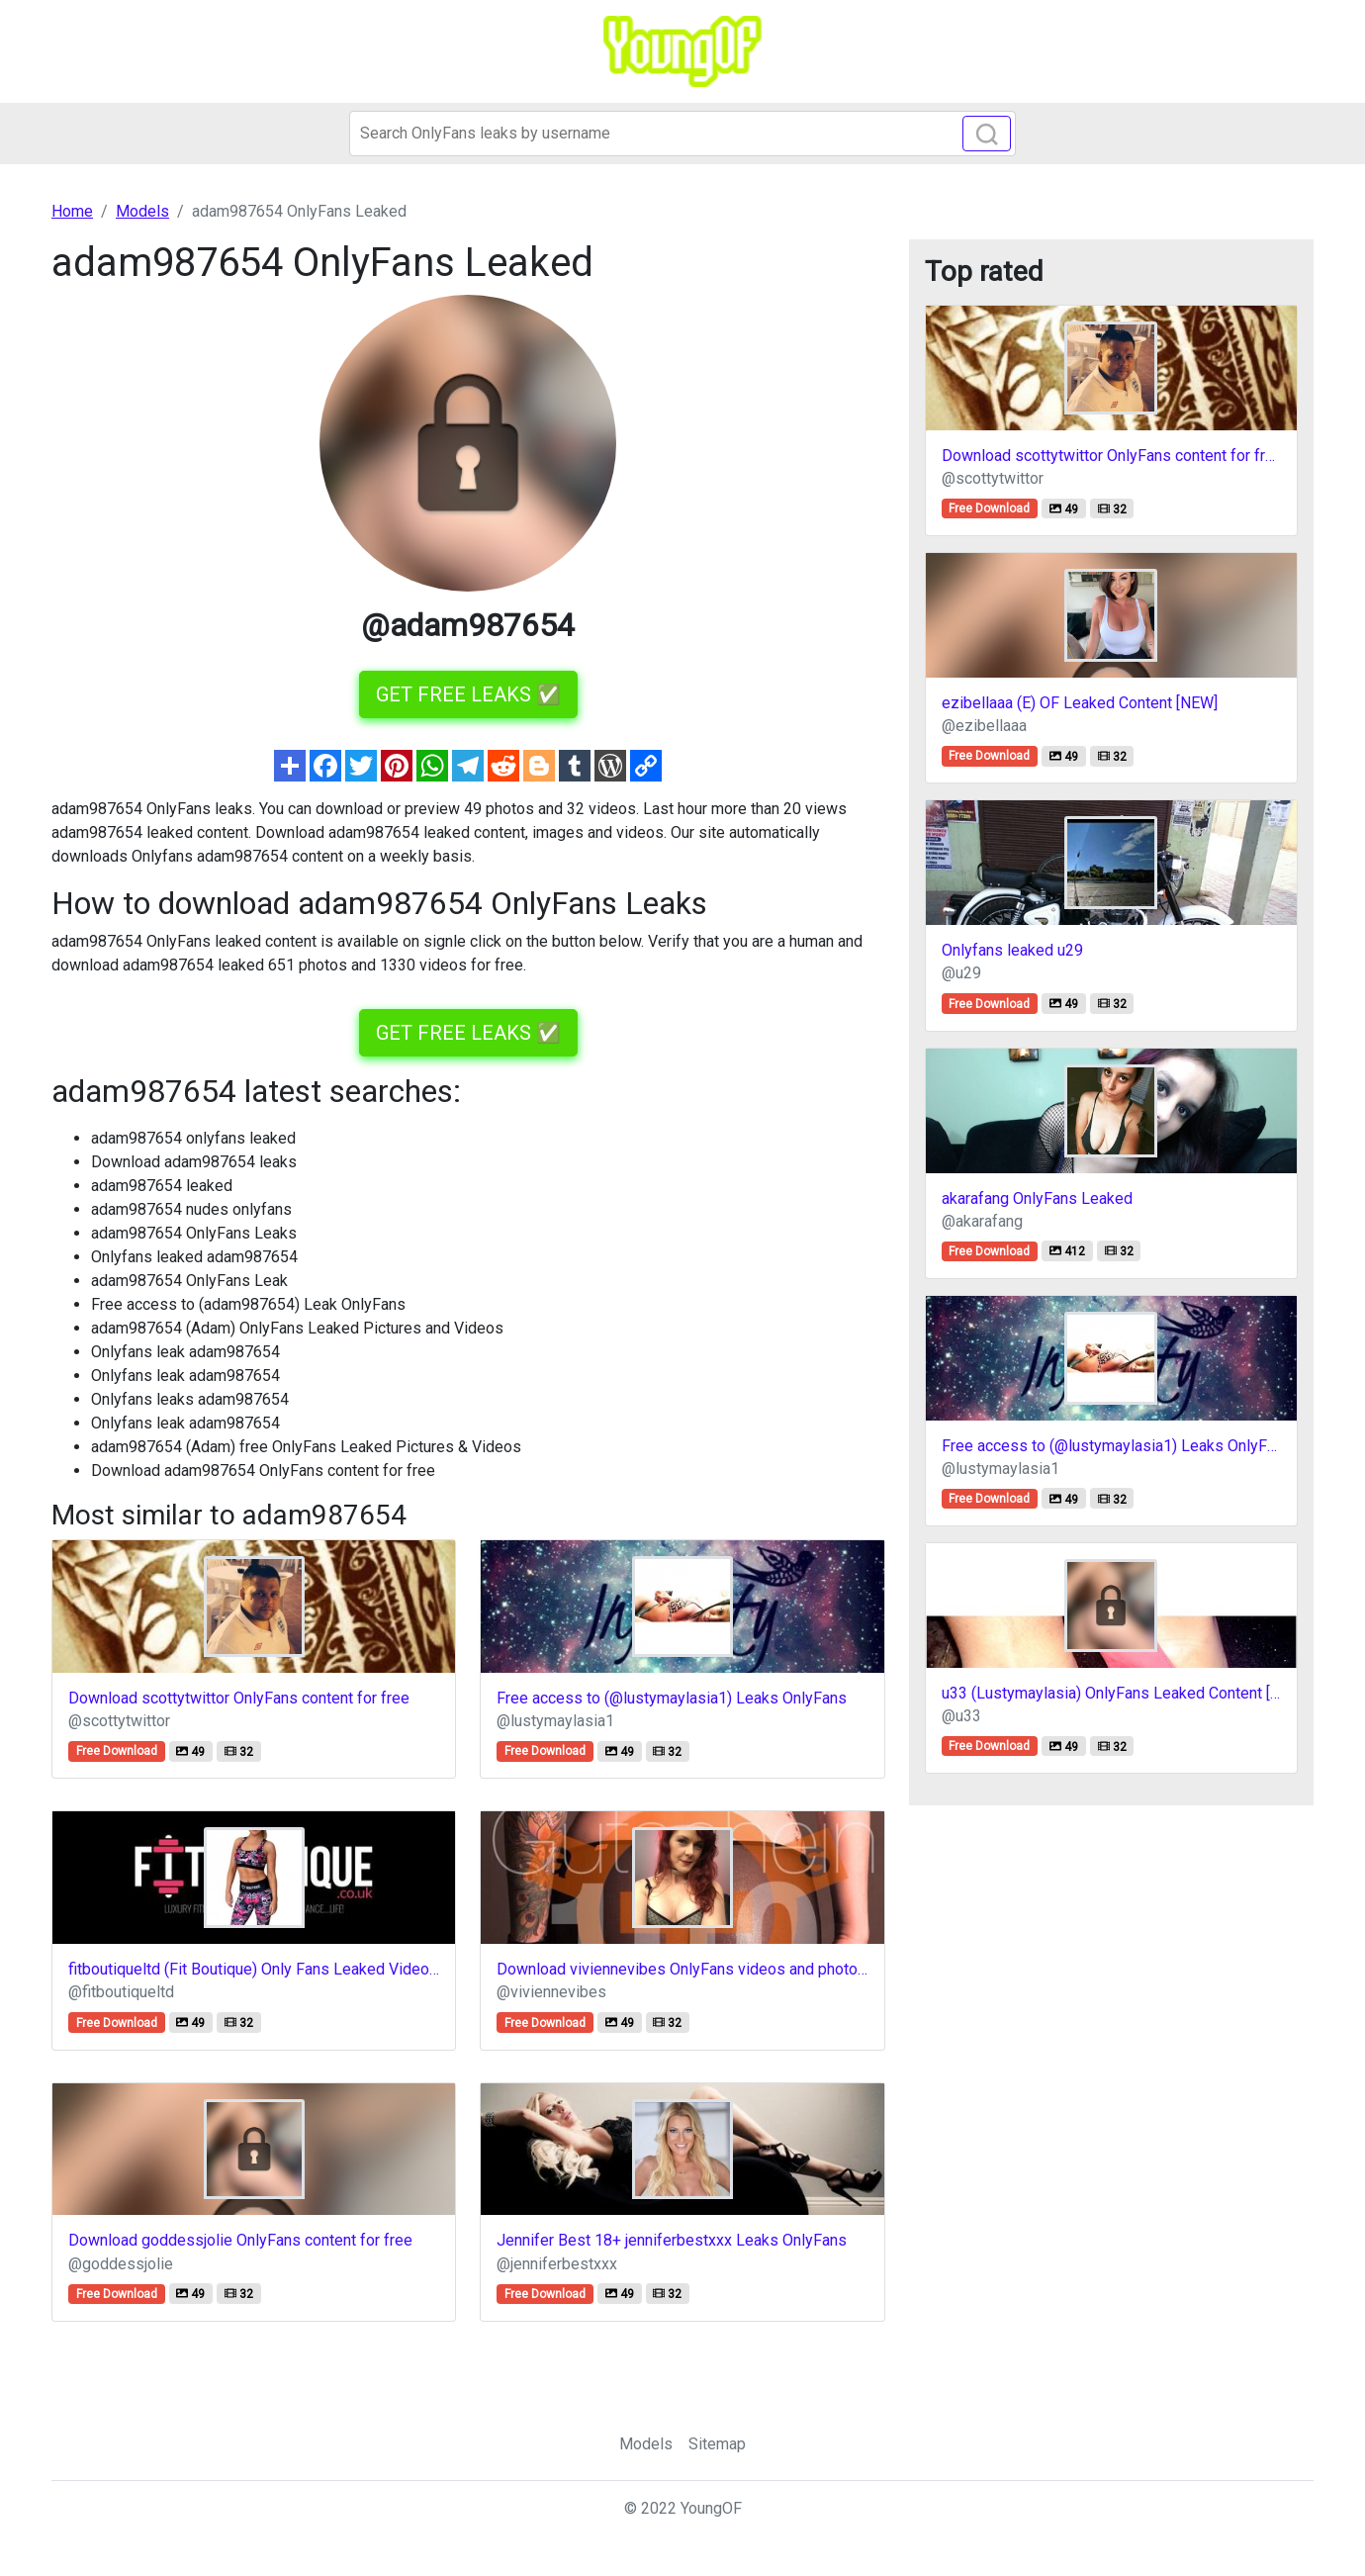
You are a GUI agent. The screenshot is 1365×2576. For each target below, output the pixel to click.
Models (646, 2444)
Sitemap (717, 2444)
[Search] (682, 133)
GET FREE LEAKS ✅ (468, 694)
